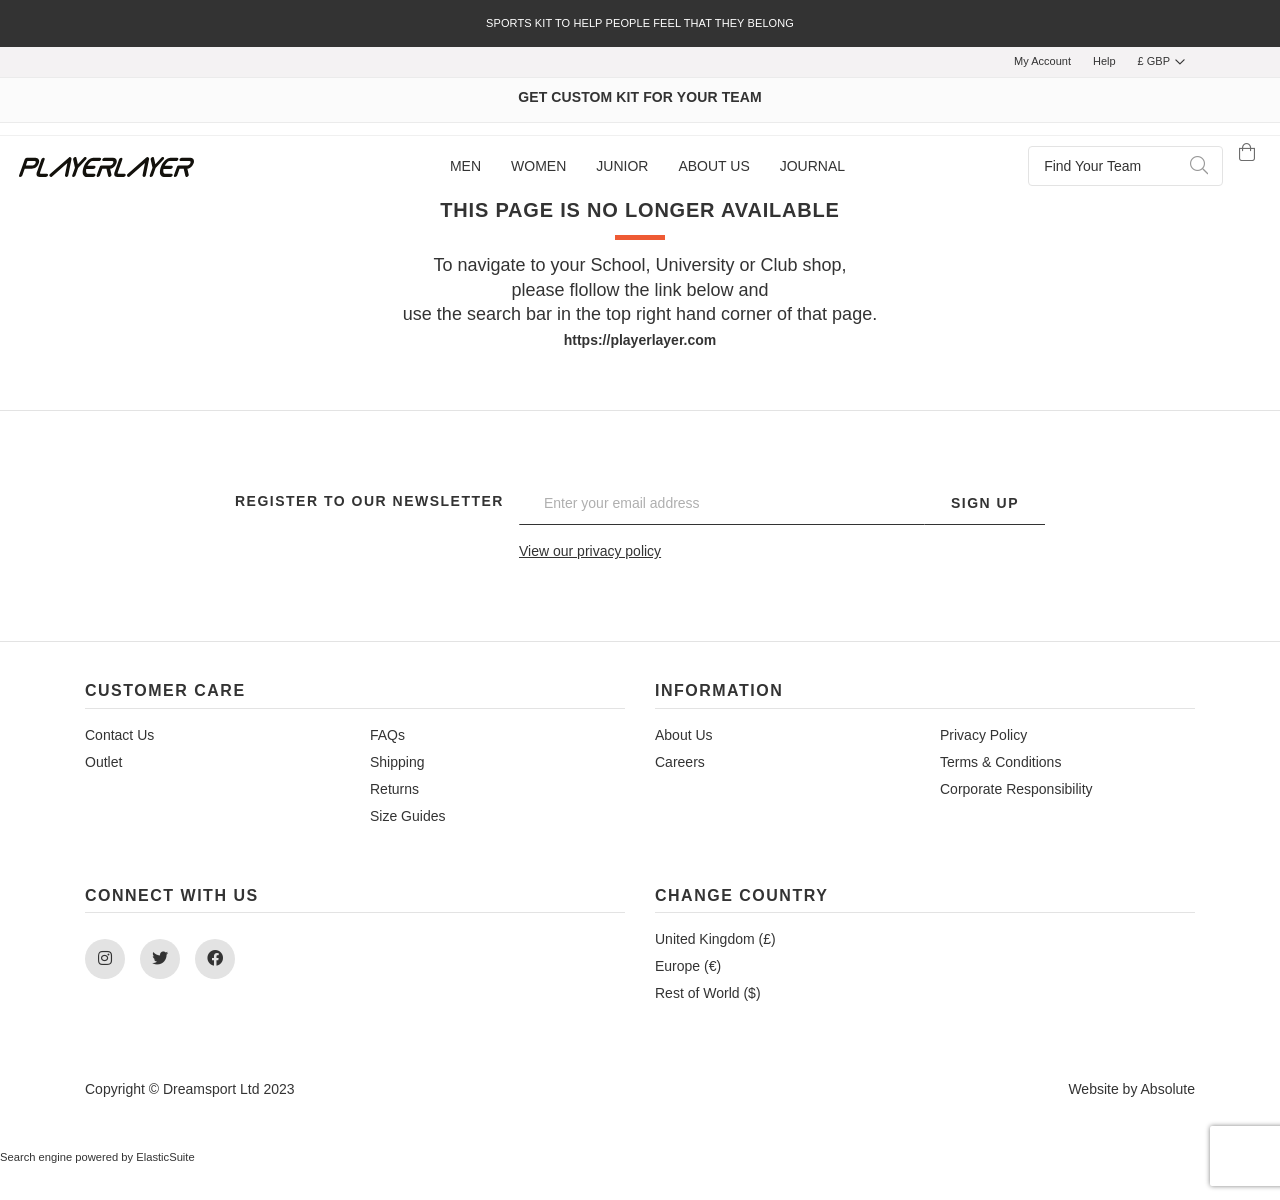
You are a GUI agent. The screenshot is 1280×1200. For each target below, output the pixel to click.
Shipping (397, 762)
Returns (394, 789)
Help (1104, 61)
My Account (1042, 61)
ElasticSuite (165, 1157)
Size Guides (407, 816)
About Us (684, 735)
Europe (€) (688, 966)
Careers (680, 762)
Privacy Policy (983, 735)
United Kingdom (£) (715, 939)
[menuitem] (465, 167)
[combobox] (1125, 166)
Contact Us (119, 735)
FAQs (387, 735)
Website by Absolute (1131, 1089)
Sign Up (985, 503)
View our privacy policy (590, 551)
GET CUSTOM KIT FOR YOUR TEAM (639, 97)
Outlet (103, 762)
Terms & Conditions (1000, 762)
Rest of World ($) (708, 993)
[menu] (647, 167)
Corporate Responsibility (1016, 789)
